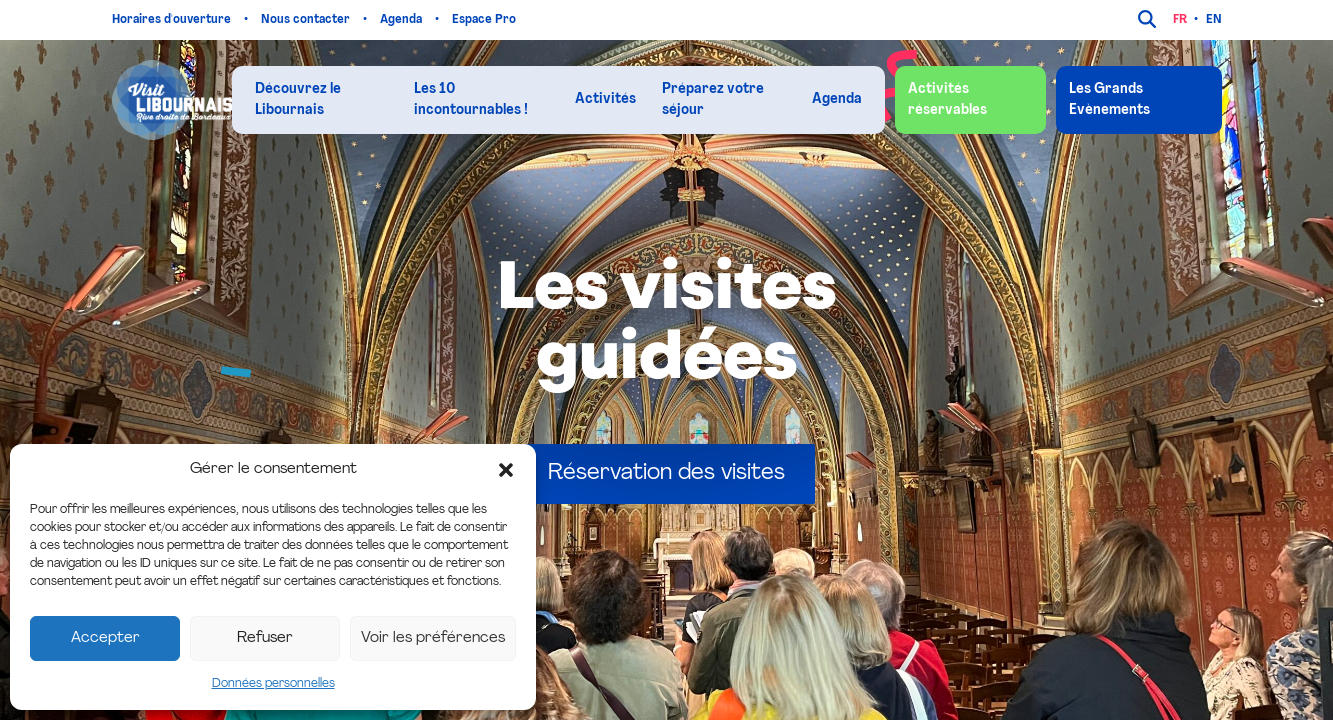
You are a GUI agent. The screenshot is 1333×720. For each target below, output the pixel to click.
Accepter (105, 638)
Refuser (265, 638)
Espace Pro (485, 20)
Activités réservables (947, 100)
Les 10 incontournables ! (471, 100)
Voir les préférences (433, 638)
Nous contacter (307, 20)
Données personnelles (273, 684)
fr (1180, 20)
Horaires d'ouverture (173, 20)
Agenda (402, 20)
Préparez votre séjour (713, 100)
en (1214, 20)
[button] (506, 470)
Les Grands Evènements (1109, 100)
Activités (605, 99)
